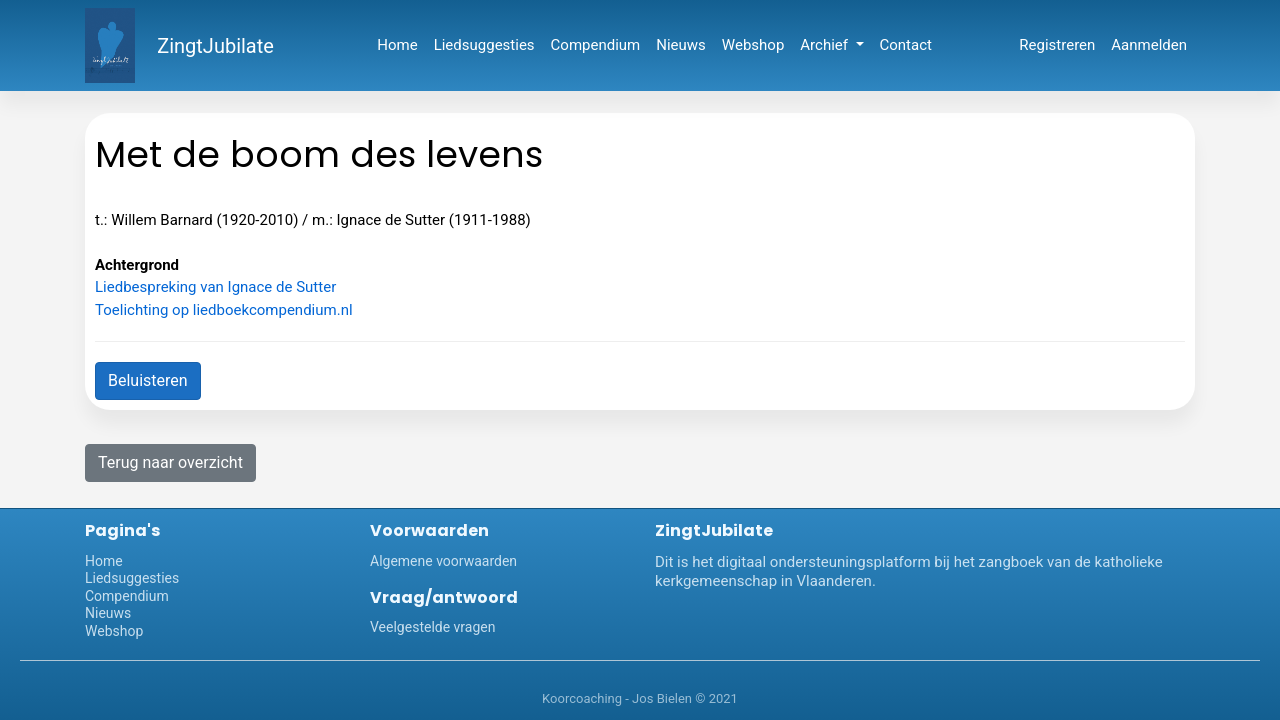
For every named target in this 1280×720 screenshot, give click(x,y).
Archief (825, 45)
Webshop (753, 45)
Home (397, 45)
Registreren (1057, 45)
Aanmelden (1149, 45)
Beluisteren (148, 380)
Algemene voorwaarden (443, 561)
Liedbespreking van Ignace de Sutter (215, 287)
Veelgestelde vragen (432, 627)
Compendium (596, 45)
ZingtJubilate (215, 46)
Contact (906, 45)
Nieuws (681, 45)
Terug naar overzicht (170, 462)
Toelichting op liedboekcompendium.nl (224, 310)
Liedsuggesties (484, 45)
